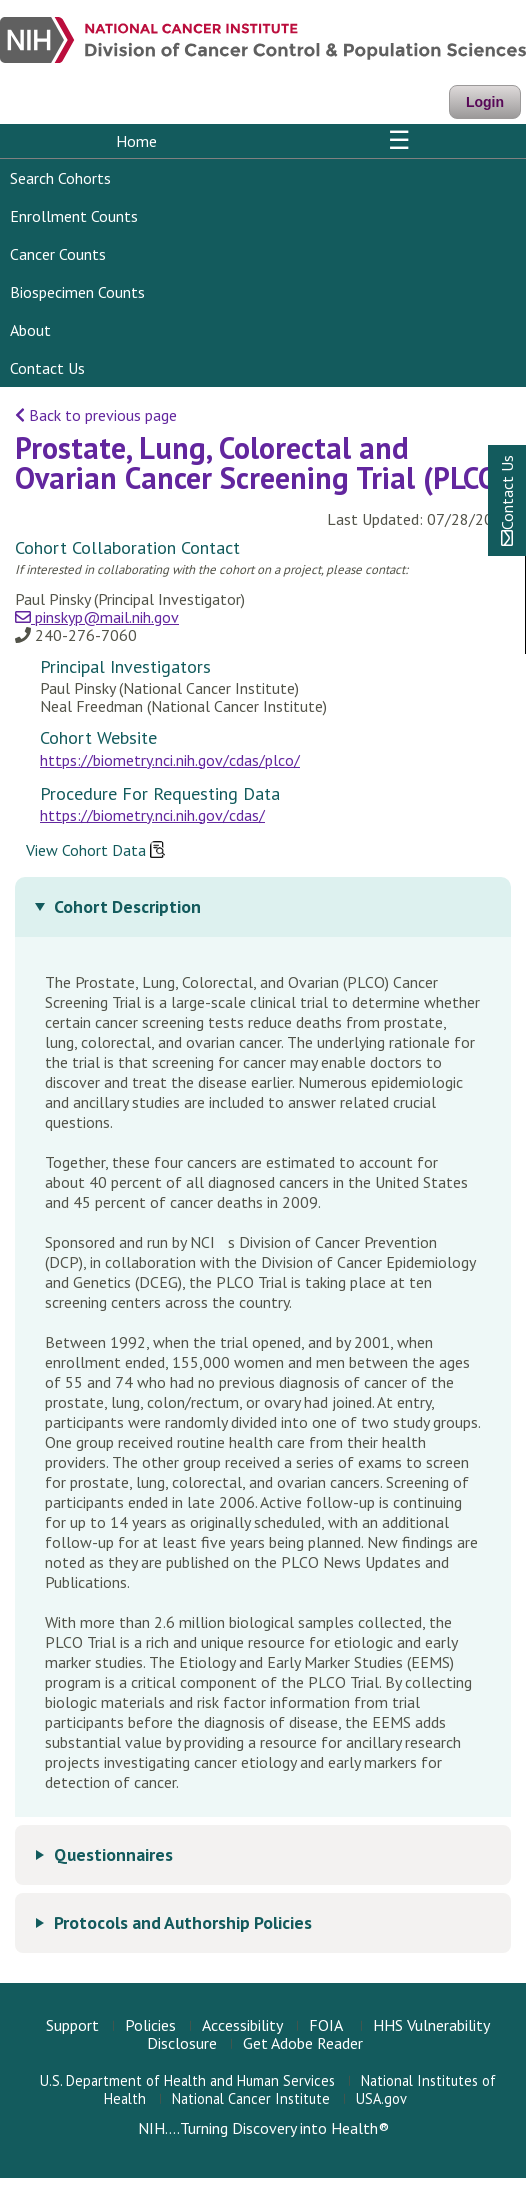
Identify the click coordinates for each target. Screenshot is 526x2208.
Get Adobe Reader (303, 2043)
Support (72, 2025)
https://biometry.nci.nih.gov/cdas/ (152, 815)
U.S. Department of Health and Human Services (187, 2080)
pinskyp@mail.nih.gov (97, 617)
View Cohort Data (95, 851)
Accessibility (242, 2025)
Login (485, 102)
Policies (150, 2025)
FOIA (326, 2025)
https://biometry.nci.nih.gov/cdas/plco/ (170, 760)
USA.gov (381, 2098)
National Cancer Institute (251, 2098)
